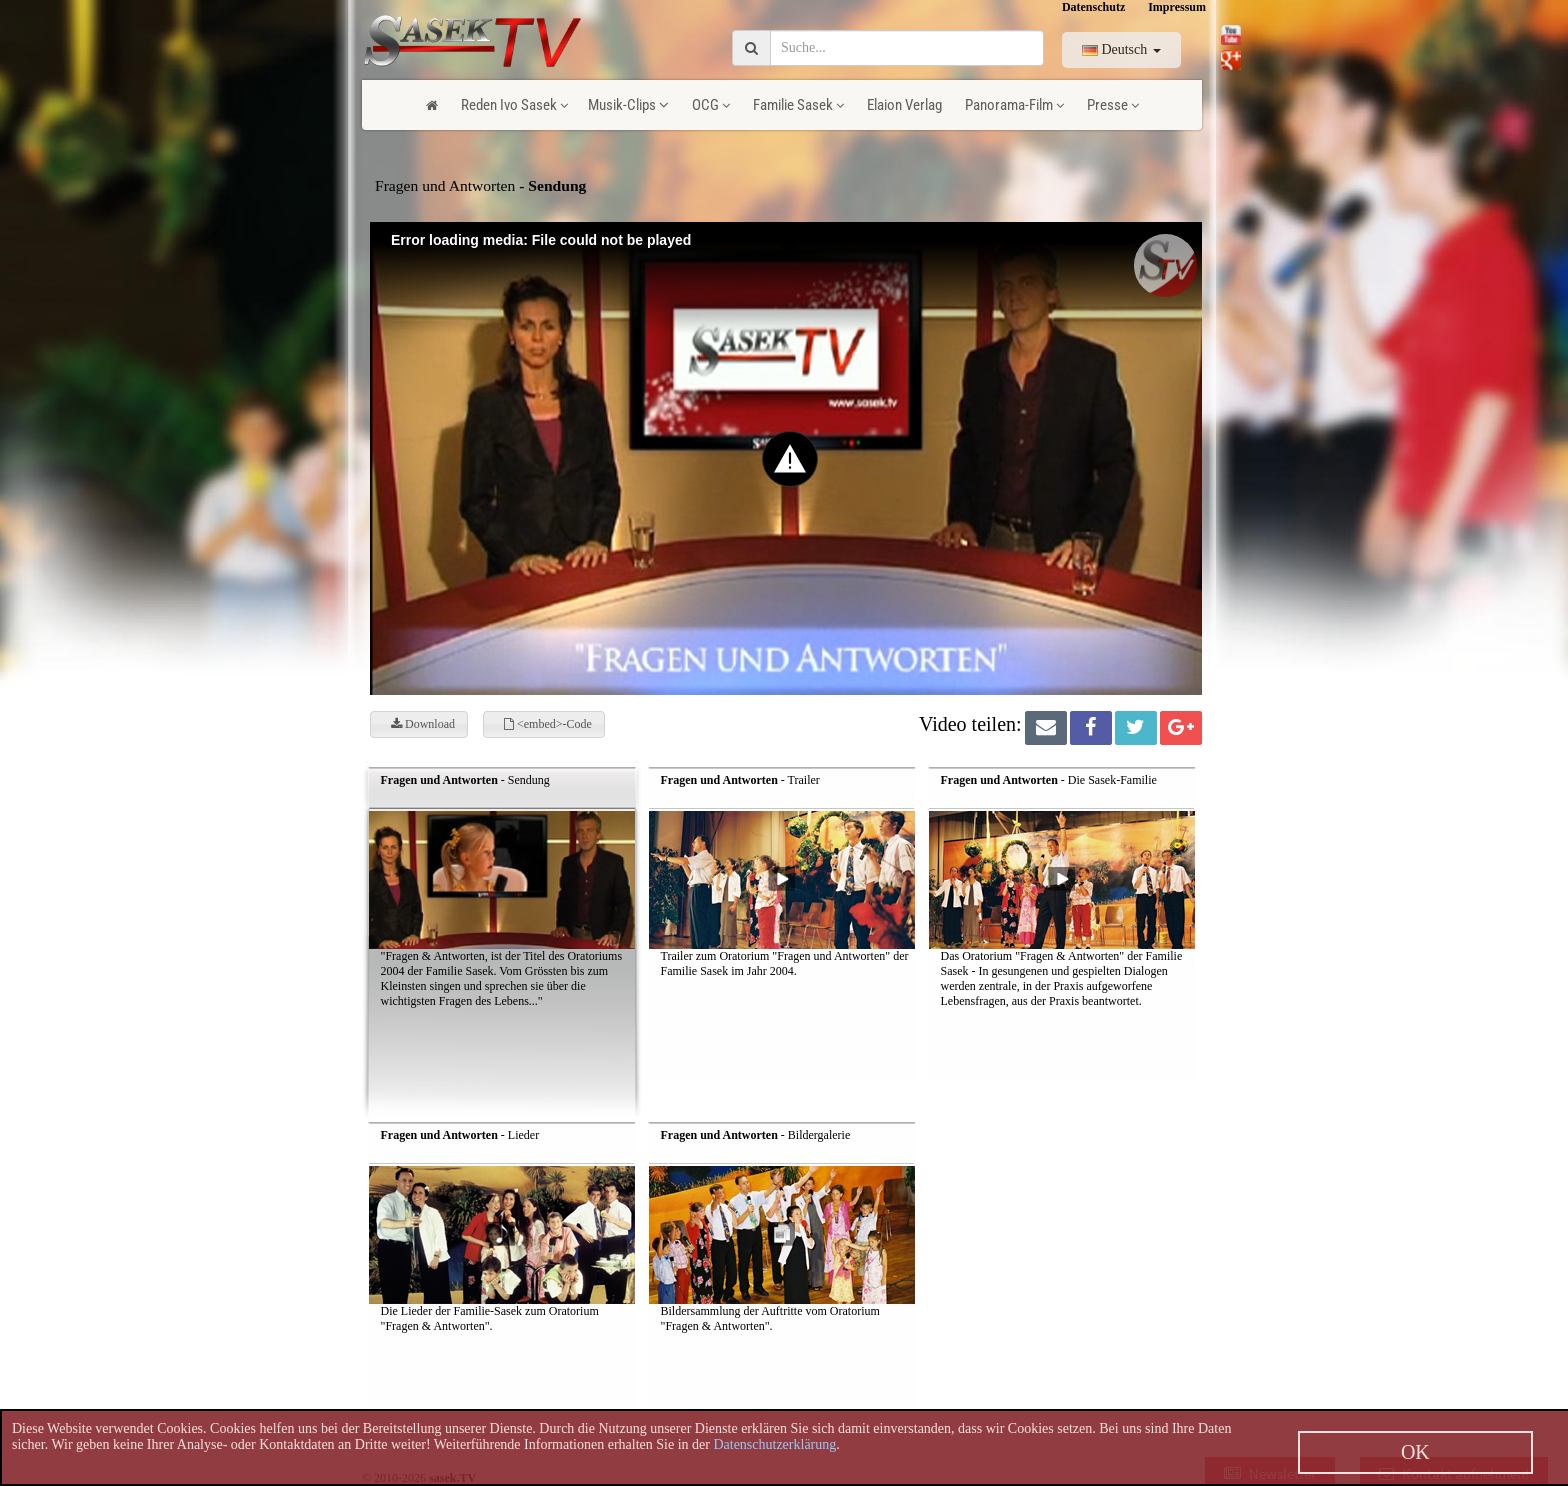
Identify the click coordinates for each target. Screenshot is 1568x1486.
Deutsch (1121, 49)
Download (423, 724)
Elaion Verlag (904, 105)
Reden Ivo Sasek (514, 105)
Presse (1113, 105)
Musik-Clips (628, 105)
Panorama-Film (1014, 105)
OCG (711, 105)
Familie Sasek (798, 105)
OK (1415, 1452)
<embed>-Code (548, 724)
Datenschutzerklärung (774, 1444)
